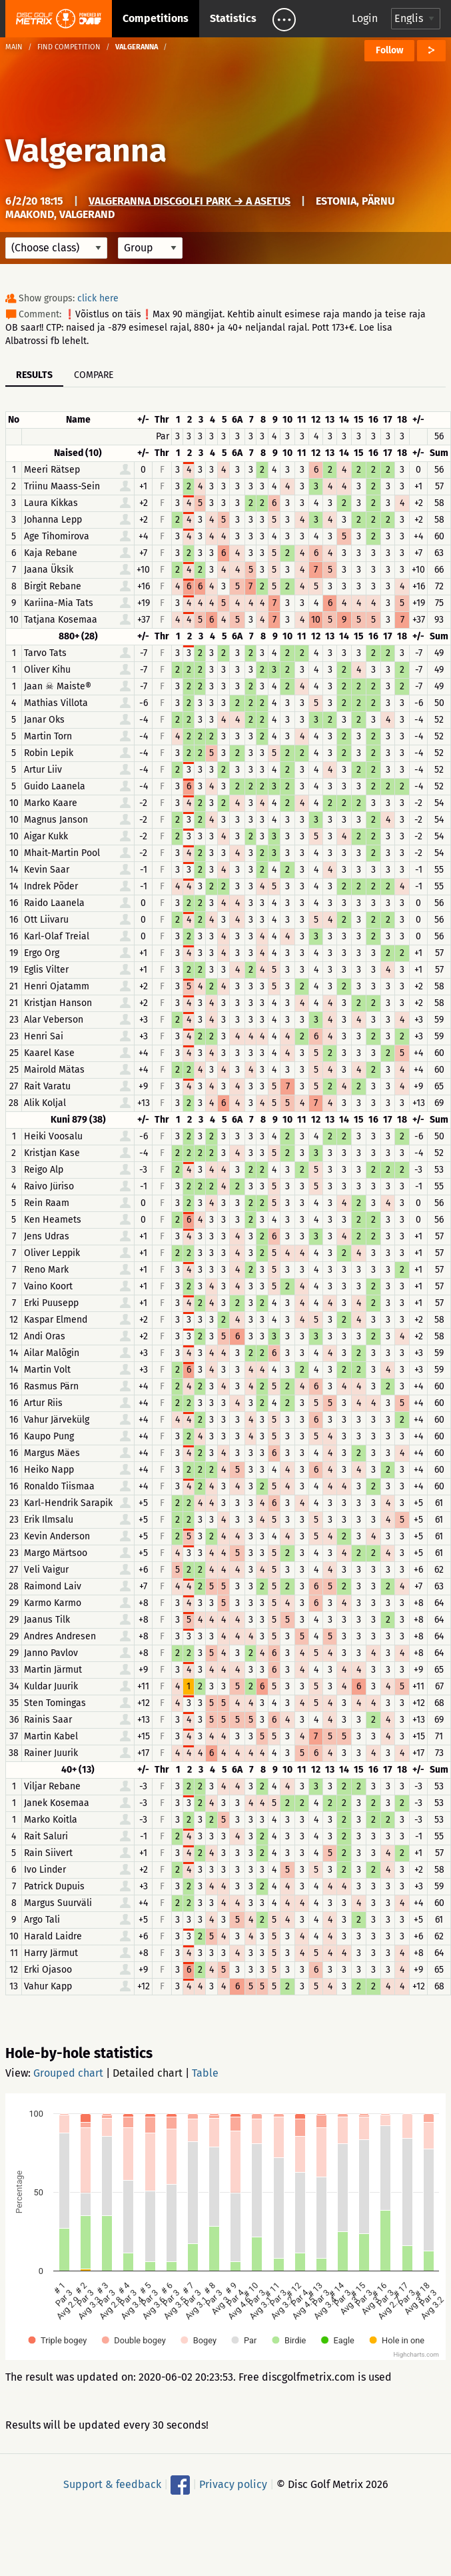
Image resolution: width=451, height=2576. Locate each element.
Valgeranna (86, 150)
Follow (389, 50)
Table (205, 2073)
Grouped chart (68, 2073)
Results (34, 375)
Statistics (233, 18)
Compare (93, 375)
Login (365, 18)
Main (14, 47)
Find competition (69, 47)
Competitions (156, 18)
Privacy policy (233, 2484)
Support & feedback (112, 2484)
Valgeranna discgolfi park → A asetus (189, 201)
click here (98, 298)
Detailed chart (148, 2073)
